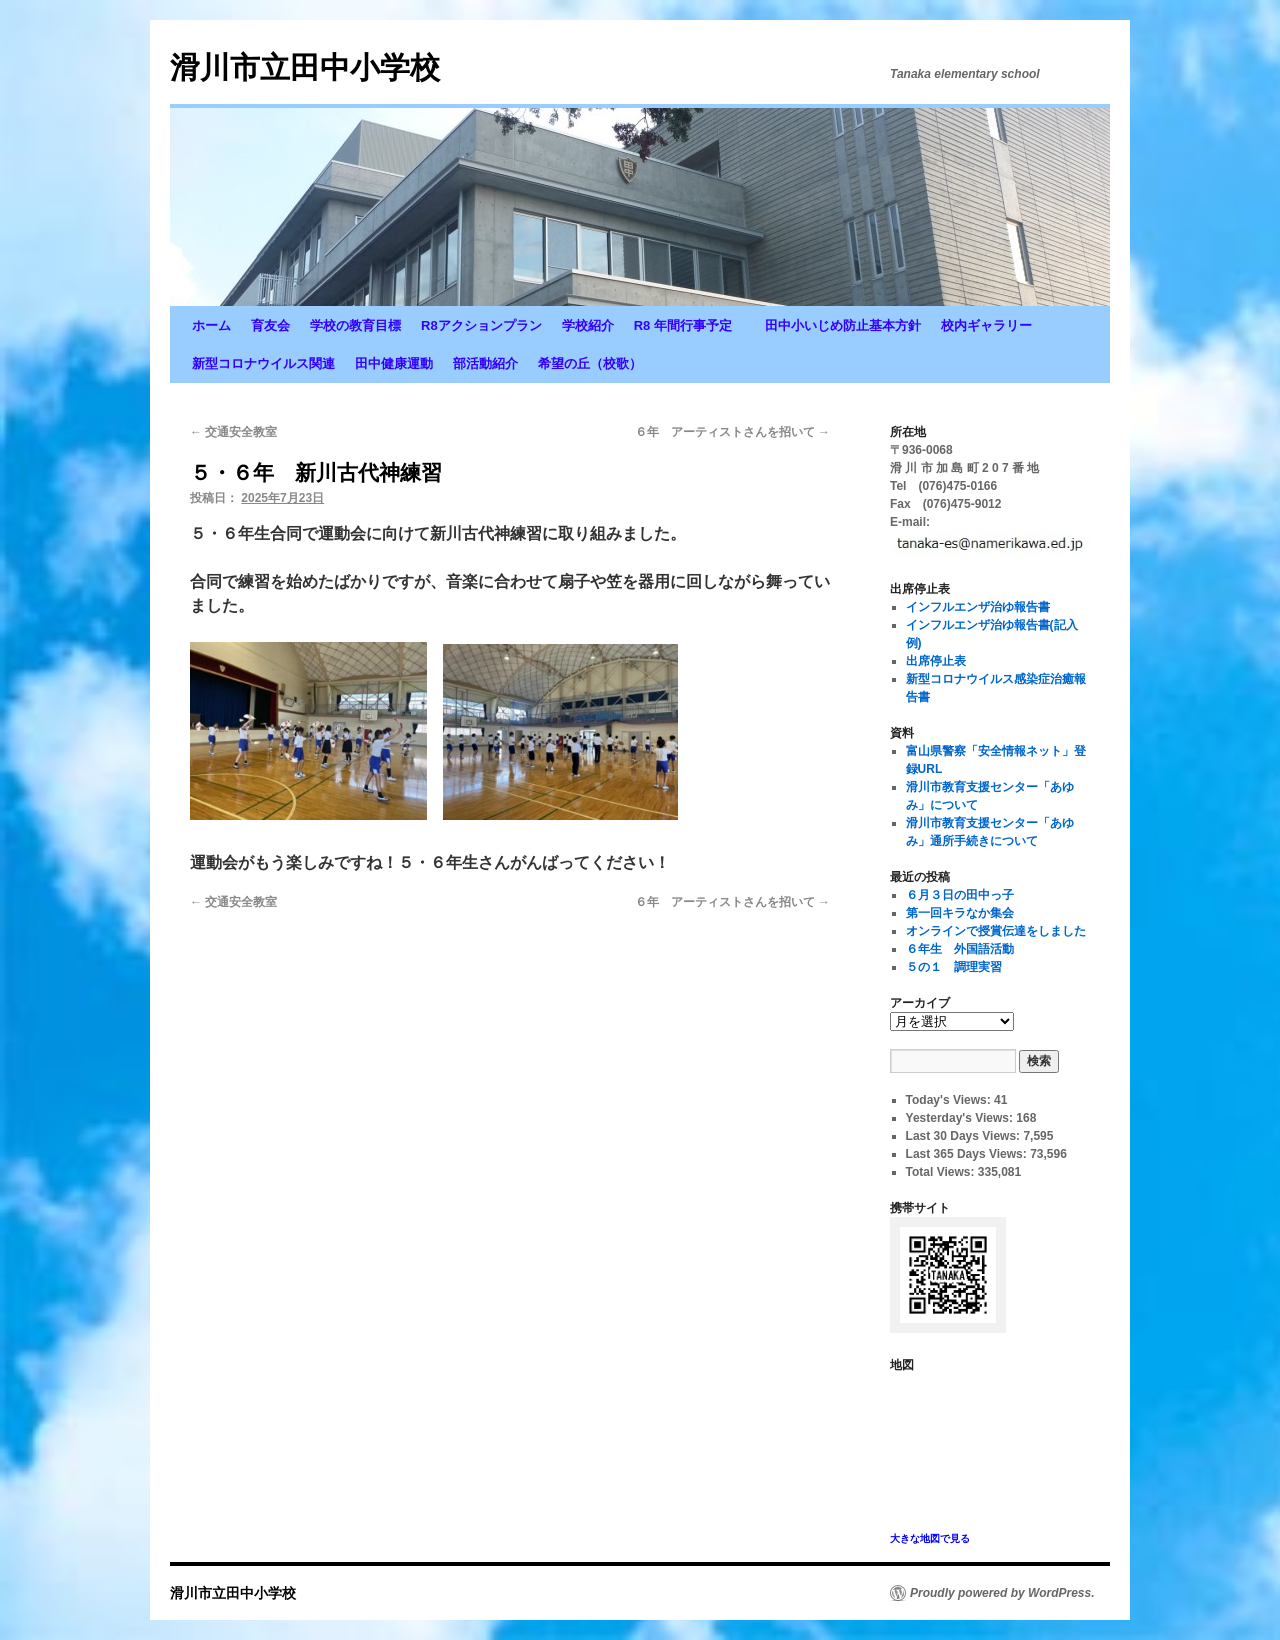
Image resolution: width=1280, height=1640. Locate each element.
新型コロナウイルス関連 (263, 363)
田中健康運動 (394, 363)
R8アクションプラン (481, 325)
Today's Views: (950, 1100)
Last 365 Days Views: (968, 1154)
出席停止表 (936, 661)
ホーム (211, 325)
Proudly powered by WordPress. (1002, 1593)
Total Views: (942, 1172)
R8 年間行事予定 (689, 325)
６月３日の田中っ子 (960, 895)
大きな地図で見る (930, 1538)
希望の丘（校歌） (590, 363)
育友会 (270, 325)
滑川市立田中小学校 (305, 67)
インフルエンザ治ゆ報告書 (978, 607)
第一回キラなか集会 (960, 913)
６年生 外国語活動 (960, 949)
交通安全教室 (233, 432)
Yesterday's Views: (961, 1118)
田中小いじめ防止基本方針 (843, 325)
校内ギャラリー (986, 325)
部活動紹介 (485, 363)
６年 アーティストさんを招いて (732, 432)
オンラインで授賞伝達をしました (996, 931)
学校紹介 (588, 325)
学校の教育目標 (355, 325)
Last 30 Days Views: (965, 1136)
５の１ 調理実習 (954, 967)
